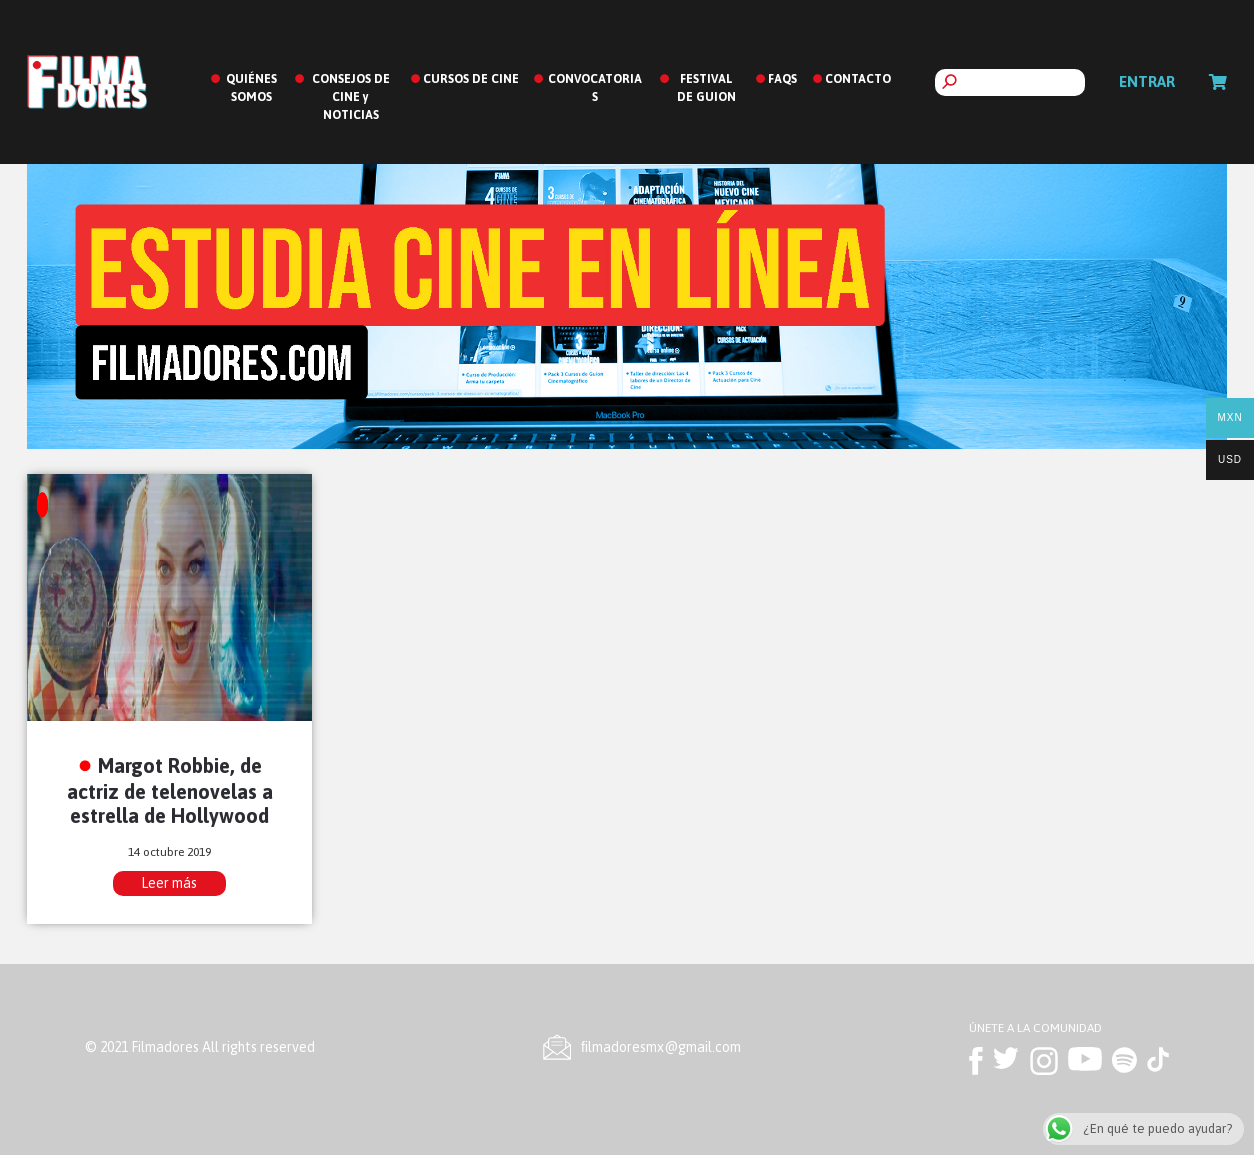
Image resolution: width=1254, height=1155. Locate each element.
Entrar (1147, 81)
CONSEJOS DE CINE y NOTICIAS (351, 97)
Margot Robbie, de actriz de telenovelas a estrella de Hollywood (170, 790)
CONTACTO (858, 79)
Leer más (169, 883)
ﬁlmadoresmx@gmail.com (661, 1047)
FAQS (782, 79)
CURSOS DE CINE (471, 79)
